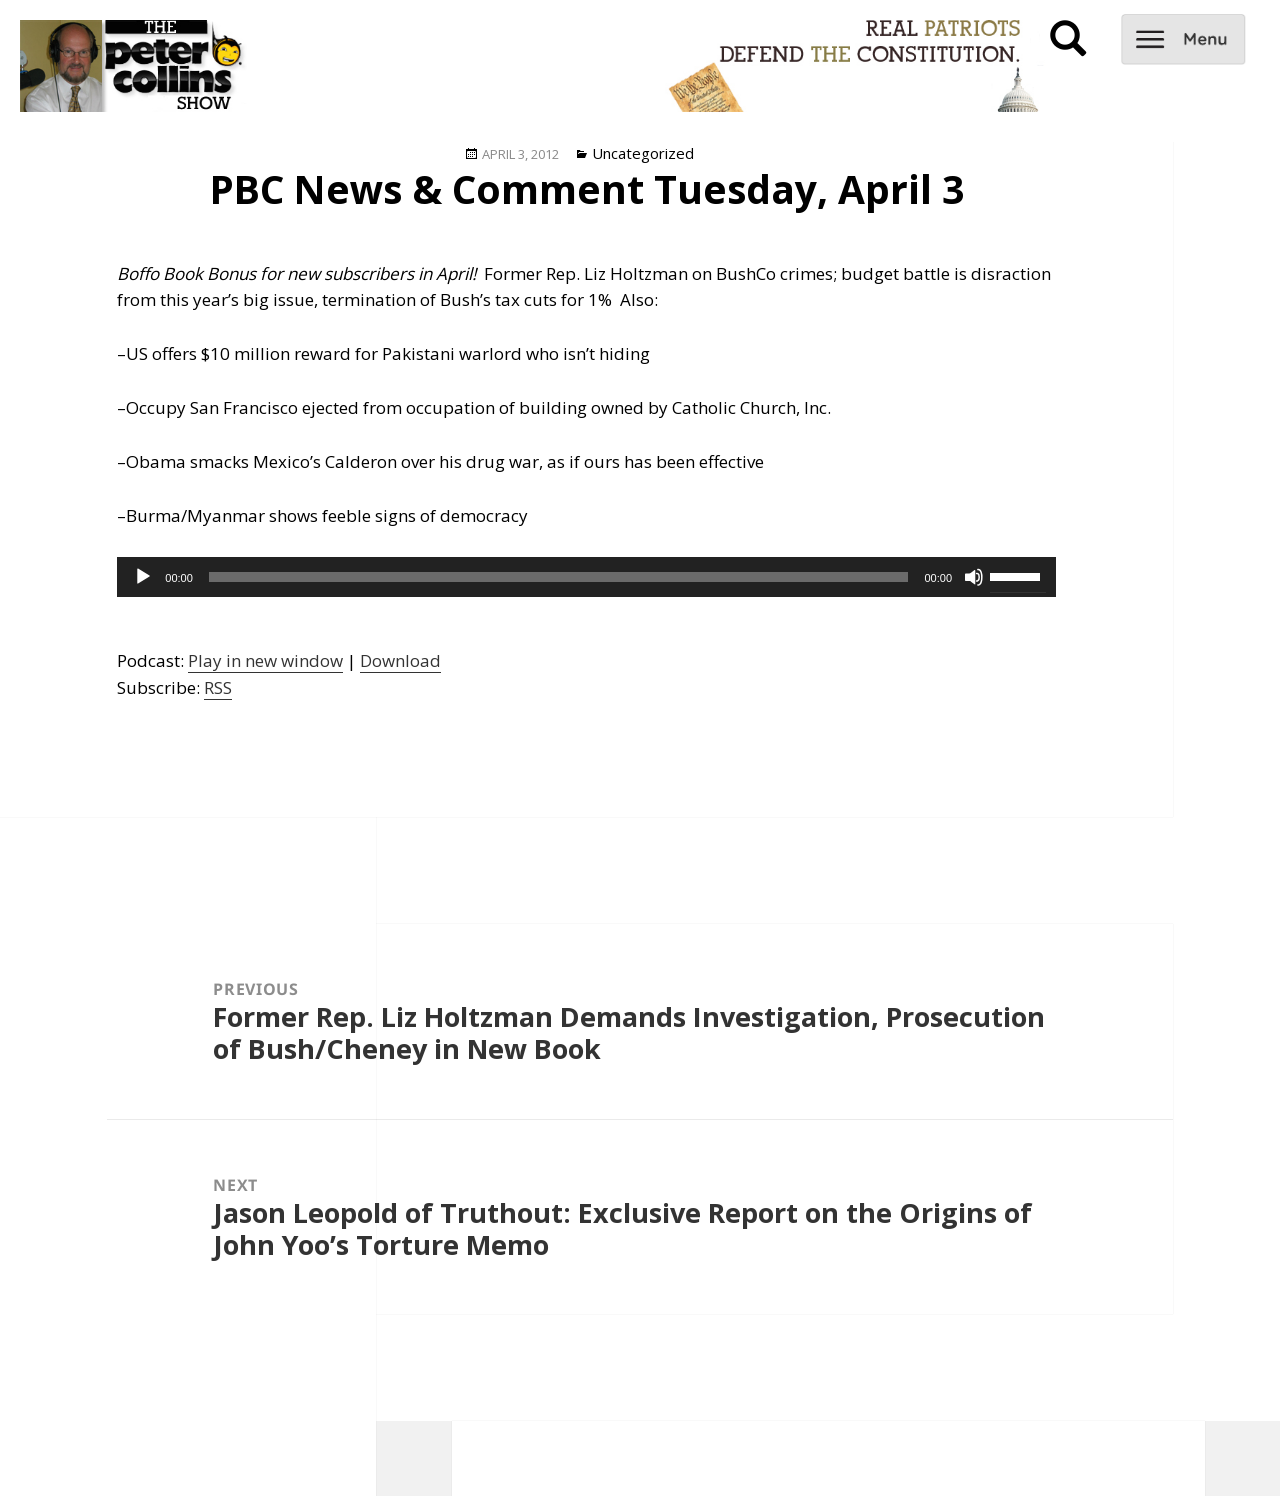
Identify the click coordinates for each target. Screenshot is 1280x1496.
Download (400, 660)
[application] (586, 577)
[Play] (143, 577)
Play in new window (265, 660)
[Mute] (974, 577)
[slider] (559, 577)
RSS (218, 687)
